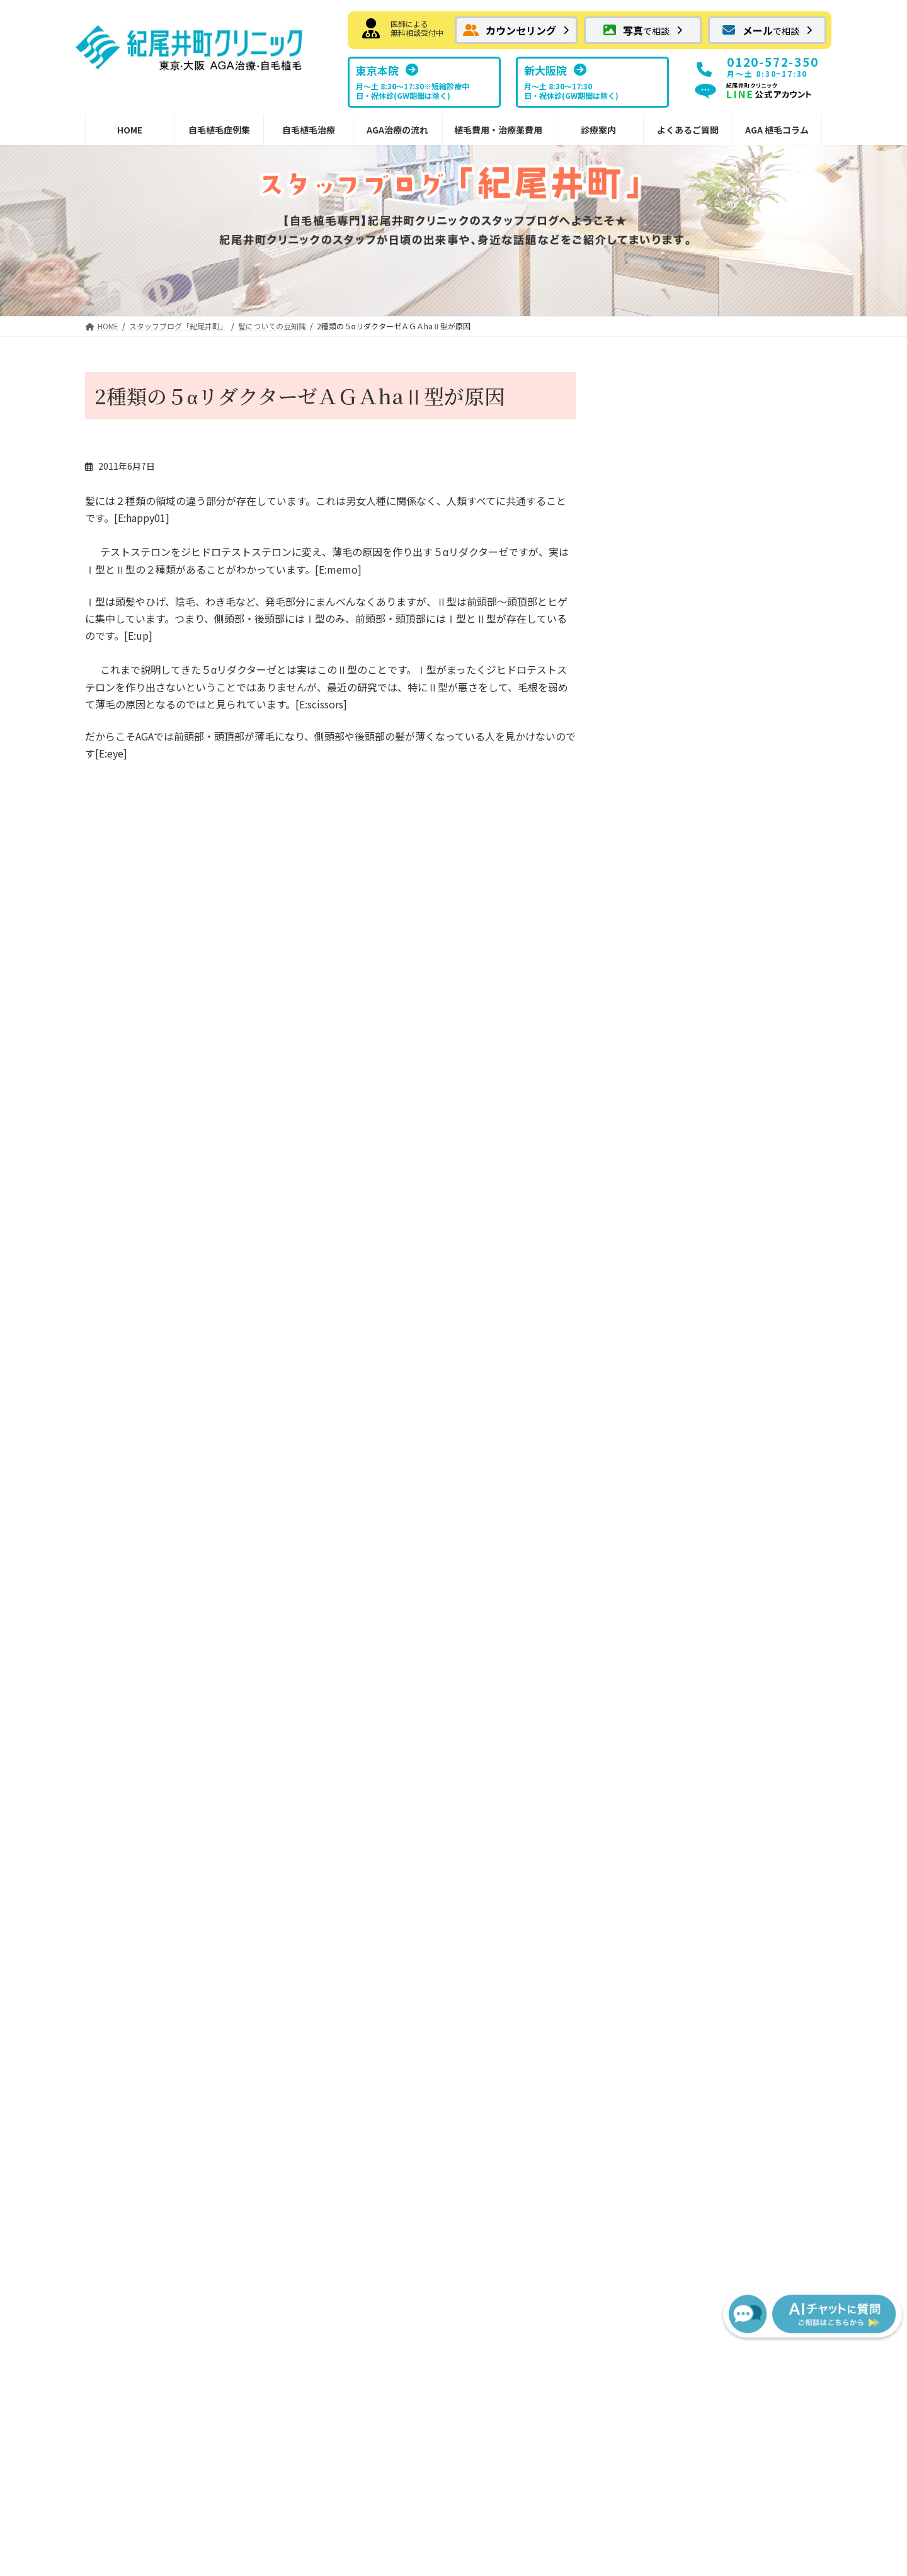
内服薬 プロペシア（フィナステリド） (367, 1787)
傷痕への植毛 (129, 1704)
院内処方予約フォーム (344, 1818)
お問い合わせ (368, 2354)
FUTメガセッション (340, 1602)
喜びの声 (644, 956)
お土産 (640, 777)
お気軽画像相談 (125, 1576)
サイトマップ (539, 2354)
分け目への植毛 (133, 1806)
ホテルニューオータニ (671, 905)
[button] (516, 30)
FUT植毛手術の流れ (520, 1550)
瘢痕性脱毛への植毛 (142, 1729)
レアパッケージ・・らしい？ (683, 427)
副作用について (511, 1653)
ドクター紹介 (696, 1627)
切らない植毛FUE (327, 1653)
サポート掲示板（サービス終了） (727, 1755)
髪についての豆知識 (666, 726)
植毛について (653, 751)
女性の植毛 (125, 1857)
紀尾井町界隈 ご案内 (671, 802)
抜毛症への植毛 (133, 1678)
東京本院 (687, 1550)
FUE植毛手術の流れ (520, 1576)
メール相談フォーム (133, 1550)
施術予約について (658, 578)
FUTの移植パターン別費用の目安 (546, 1729)
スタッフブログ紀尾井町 (718, 1653)
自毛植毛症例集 (125, 1602)
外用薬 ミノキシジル (341, 1755)
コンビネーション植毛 (147, 1780)
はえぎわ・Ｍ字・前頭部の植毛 (164, 1627)
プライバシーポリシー (453, 2354)
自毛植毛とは (318, 1550)
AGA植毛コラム (691, 1780)
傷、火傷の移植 (657, 854)
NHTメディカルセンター (718, 1602)
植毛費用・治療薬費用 (516, 1704)
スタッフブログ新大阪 (714, 1678)
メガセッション (133, 1755)
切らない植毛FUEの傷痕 (348, 1678)
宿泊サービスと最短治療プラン (542, 1678)
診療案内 (678, 1525)
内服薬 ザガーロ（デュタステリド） (371, 1729)
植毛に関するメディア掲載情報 (731, 1704)
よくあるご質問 (691, 1729)
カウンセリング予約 (133, 1525)
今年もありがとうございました (688, 527)
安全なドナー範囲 (327, 1844)
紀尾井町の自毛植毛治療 (331, 1525)
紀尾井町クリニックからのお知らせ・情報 (173, 1889)
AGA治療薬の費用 (516, 1780)
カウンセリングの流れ (525, 1602)
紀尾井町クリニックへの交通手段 (693, 981)
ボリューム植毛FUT (331, 1576)
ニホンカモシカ (653, 628)
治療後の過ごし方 (516, 1627)
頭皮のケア (649, 879)
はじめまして (166, 877)
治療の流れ (494, 1525)
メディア (644, 930)
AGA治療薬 (314, 1704)
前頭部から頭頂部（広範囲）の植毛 (173, 1653)
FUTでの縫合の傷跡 (340, 1627)
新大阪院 (687, 1576)
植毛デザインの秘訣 (331, 1870)
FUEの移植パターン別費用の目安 (546, 1755)
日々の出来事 (703, 462)
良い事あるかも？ (658, 477)
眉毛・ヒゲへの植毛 (142, 1831)
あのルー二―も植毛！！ (408, 877)
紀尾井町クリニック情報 (728, 512)
